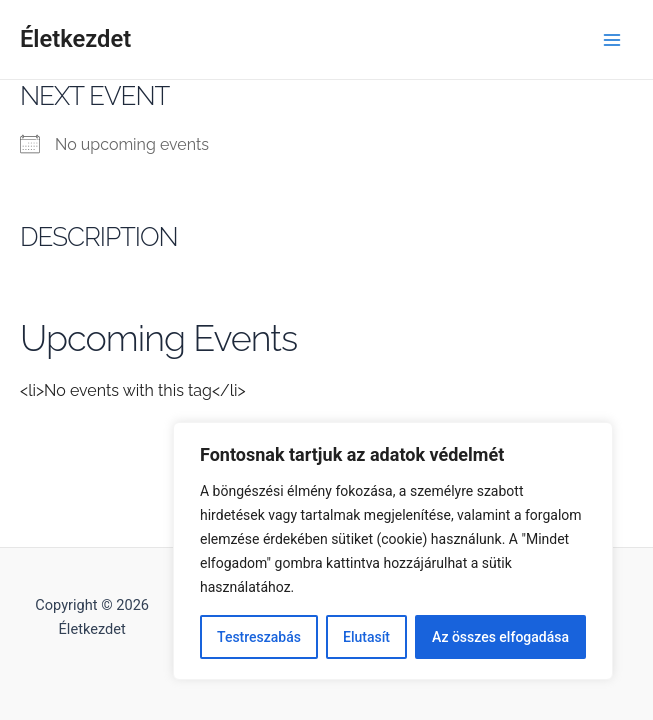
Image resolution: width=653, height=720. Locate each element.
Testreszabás (259, 637)
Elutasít (366, 637)
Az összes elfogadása (500, 637)
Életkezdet (75, 39)
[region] (393, 551)
